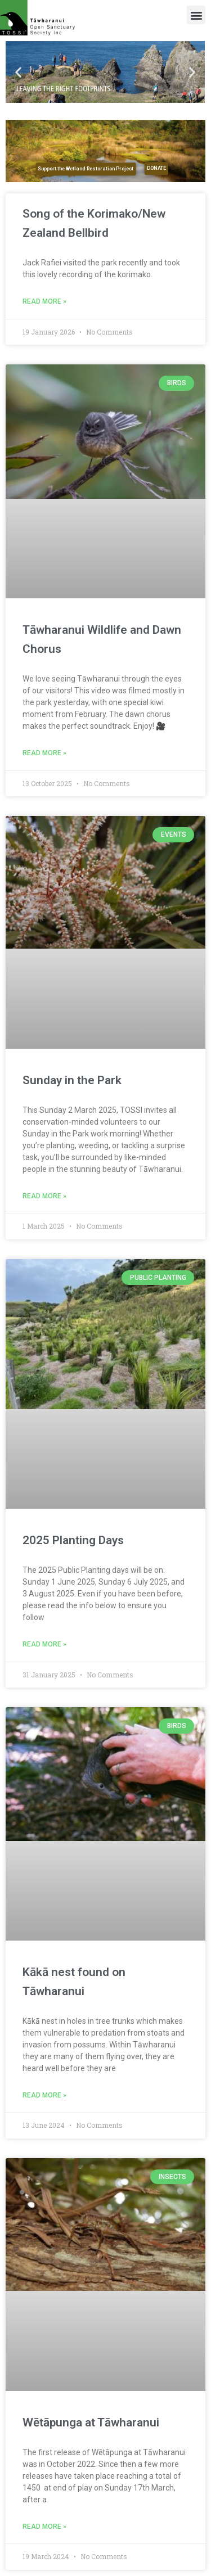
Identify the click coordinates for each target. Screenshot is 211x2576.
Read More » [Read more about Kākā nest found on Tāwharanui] (44, 2095)
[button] (196, 15)
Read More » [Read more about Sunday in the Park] (44, 1196)
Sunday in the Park (72, 1080)
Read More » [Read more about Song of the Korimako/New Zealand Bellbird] (44, 301)
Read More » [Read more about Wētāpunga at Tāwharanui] (44, 2526)
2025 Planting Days (73, 1540)
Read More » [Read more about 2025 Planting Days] (44, 1644)
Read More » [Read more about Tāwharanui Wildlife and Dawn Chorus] (44, 753)
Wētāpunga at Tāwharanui (91, 2422)
